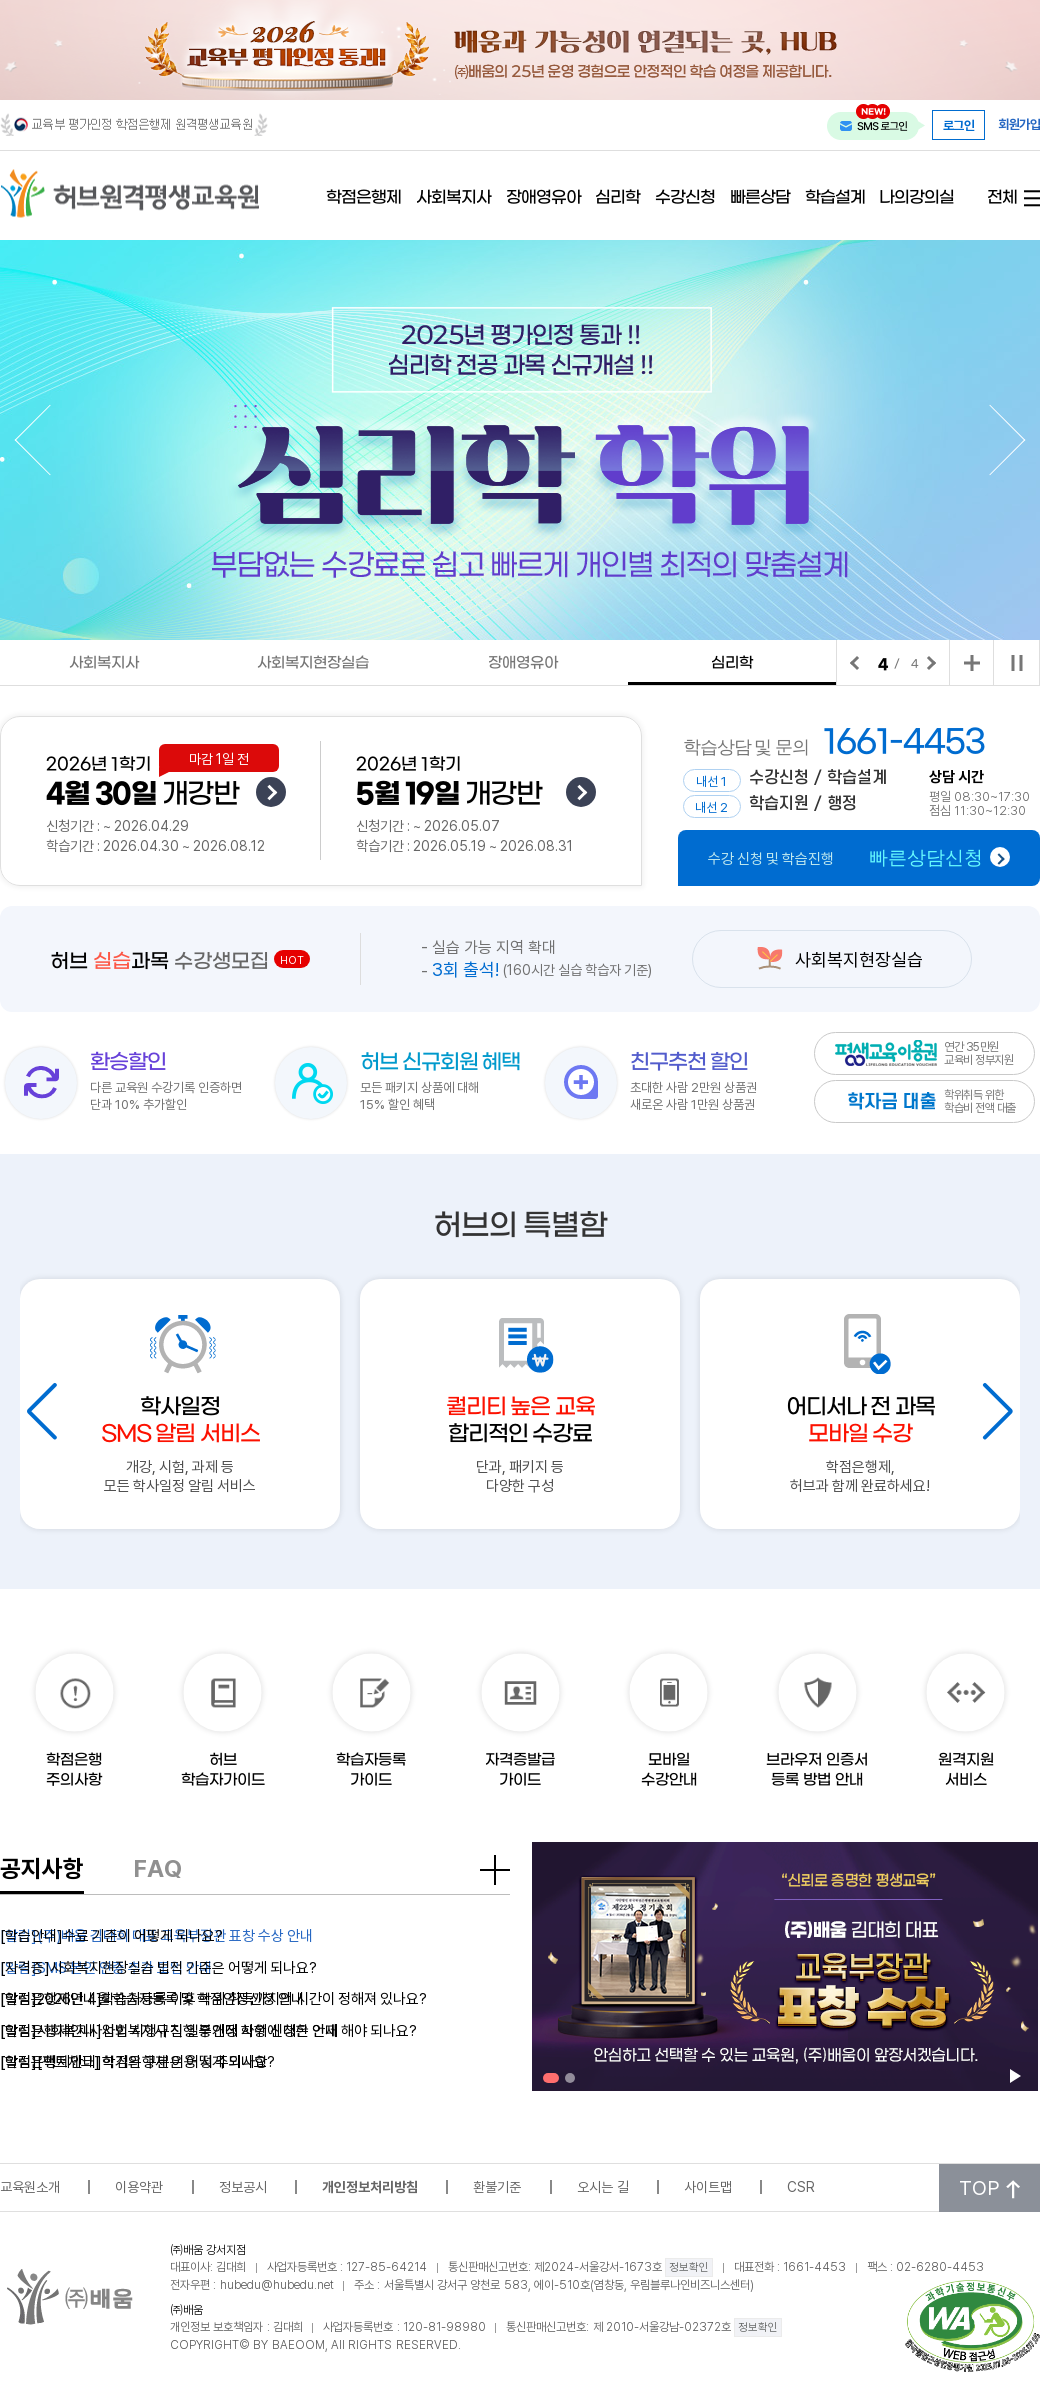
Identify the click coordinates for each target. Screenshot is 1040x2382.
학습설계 (835, 199)
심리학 (617, 199)
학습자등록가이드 (371, 1770)
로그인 (959, 125)
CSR (801, 2186)
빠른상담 (760, 199)
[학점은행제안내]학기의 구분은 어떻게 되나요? (137, 2061)
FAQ (158, 1867)
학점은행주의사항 (74, 1770)
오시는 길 (603, 2186)
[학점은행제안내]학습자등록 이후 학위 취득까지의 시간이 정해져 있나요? (213, 1998)
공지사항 (42, 1867)
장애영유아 (543, 199)
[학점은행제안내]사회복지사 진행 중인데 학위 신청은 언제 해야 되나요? (208, 2030)
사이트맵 (708, 2186)
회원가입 (1019, 124)
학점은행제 (363, 199)
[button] (50, 440)
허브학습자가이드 (223, 1770)
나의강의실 (916, 199)
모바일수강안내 (669, 1770)
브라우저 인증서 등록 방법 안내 (817, 1770)
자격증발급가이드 (520, 1770)
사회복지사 (453, 199)
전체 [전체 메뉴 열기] (1002, 199)
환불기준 (497, 2186)
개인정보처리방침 (370, 2186)
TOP (989, 2187)
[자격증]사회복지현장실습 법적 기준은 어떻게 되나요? (158, 1967)
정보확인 (689, 2267)
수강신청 (685, 199)
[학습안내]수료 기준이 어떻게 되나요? (111, 1935)
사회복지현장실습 (313, 663)
